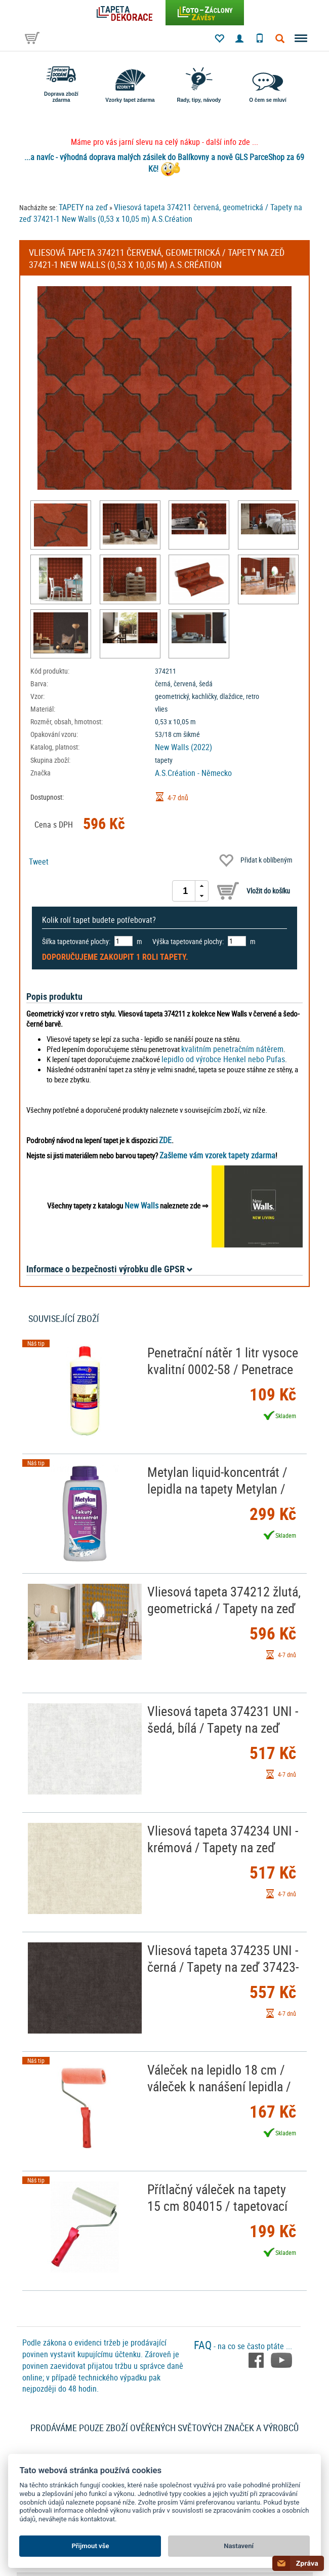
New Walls (141, 1205)
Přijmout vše (90, 2546)
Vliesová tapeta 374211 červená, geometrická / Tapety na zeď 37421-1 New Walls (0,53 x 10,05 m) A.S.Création (160, 213)
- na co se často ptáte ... (243, 2346)
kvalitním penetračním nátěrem (232, 1049)
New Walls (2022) (183, 747)
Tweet (39, 861)
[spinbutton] (185, 891)
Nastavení (239, 2546)
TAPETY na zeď (83, 207)
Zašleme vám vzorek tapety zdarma (217, 1155)
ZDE (165, 1140)
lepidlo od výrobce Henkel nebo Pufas (223, 1059)
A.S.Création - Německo (193, 772)
